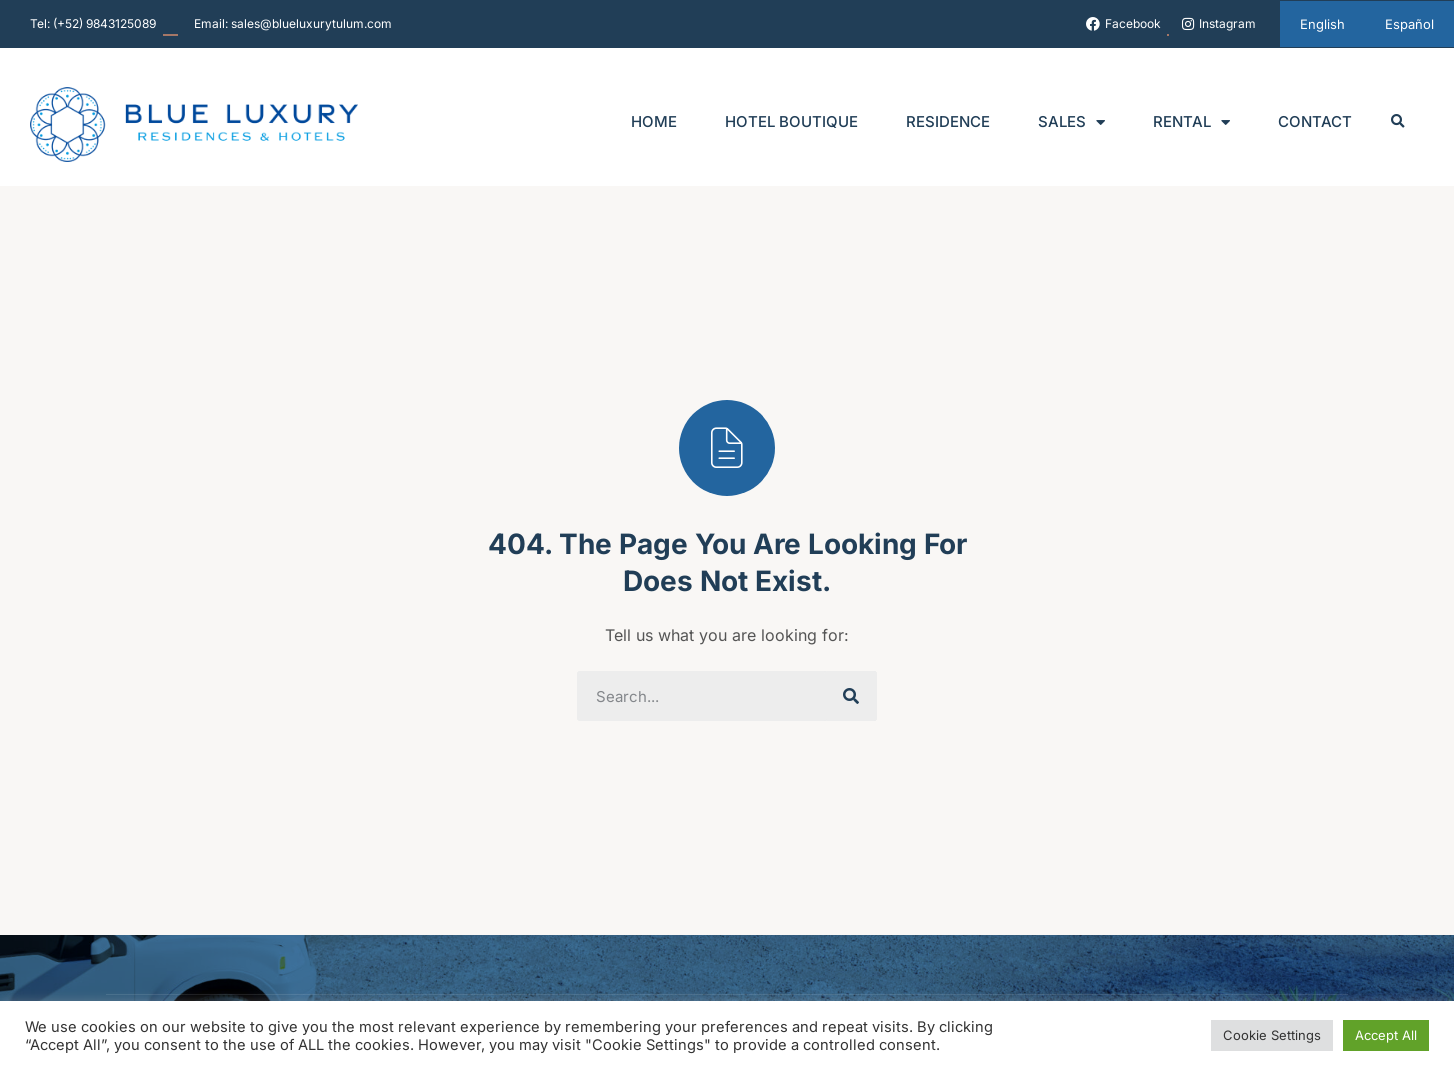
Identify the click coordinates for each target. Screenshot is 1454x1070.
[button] (1398, 122)
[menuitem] (1322, 24)
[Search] (852, 696)
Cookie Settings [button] (1272, 1035)
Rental (1191, 122)
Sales (1071, 122)
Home (654, 121)
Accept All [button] (1386, 1035)
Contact (1315, 121)
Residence (948, 121)
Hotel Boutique (791, 121)
